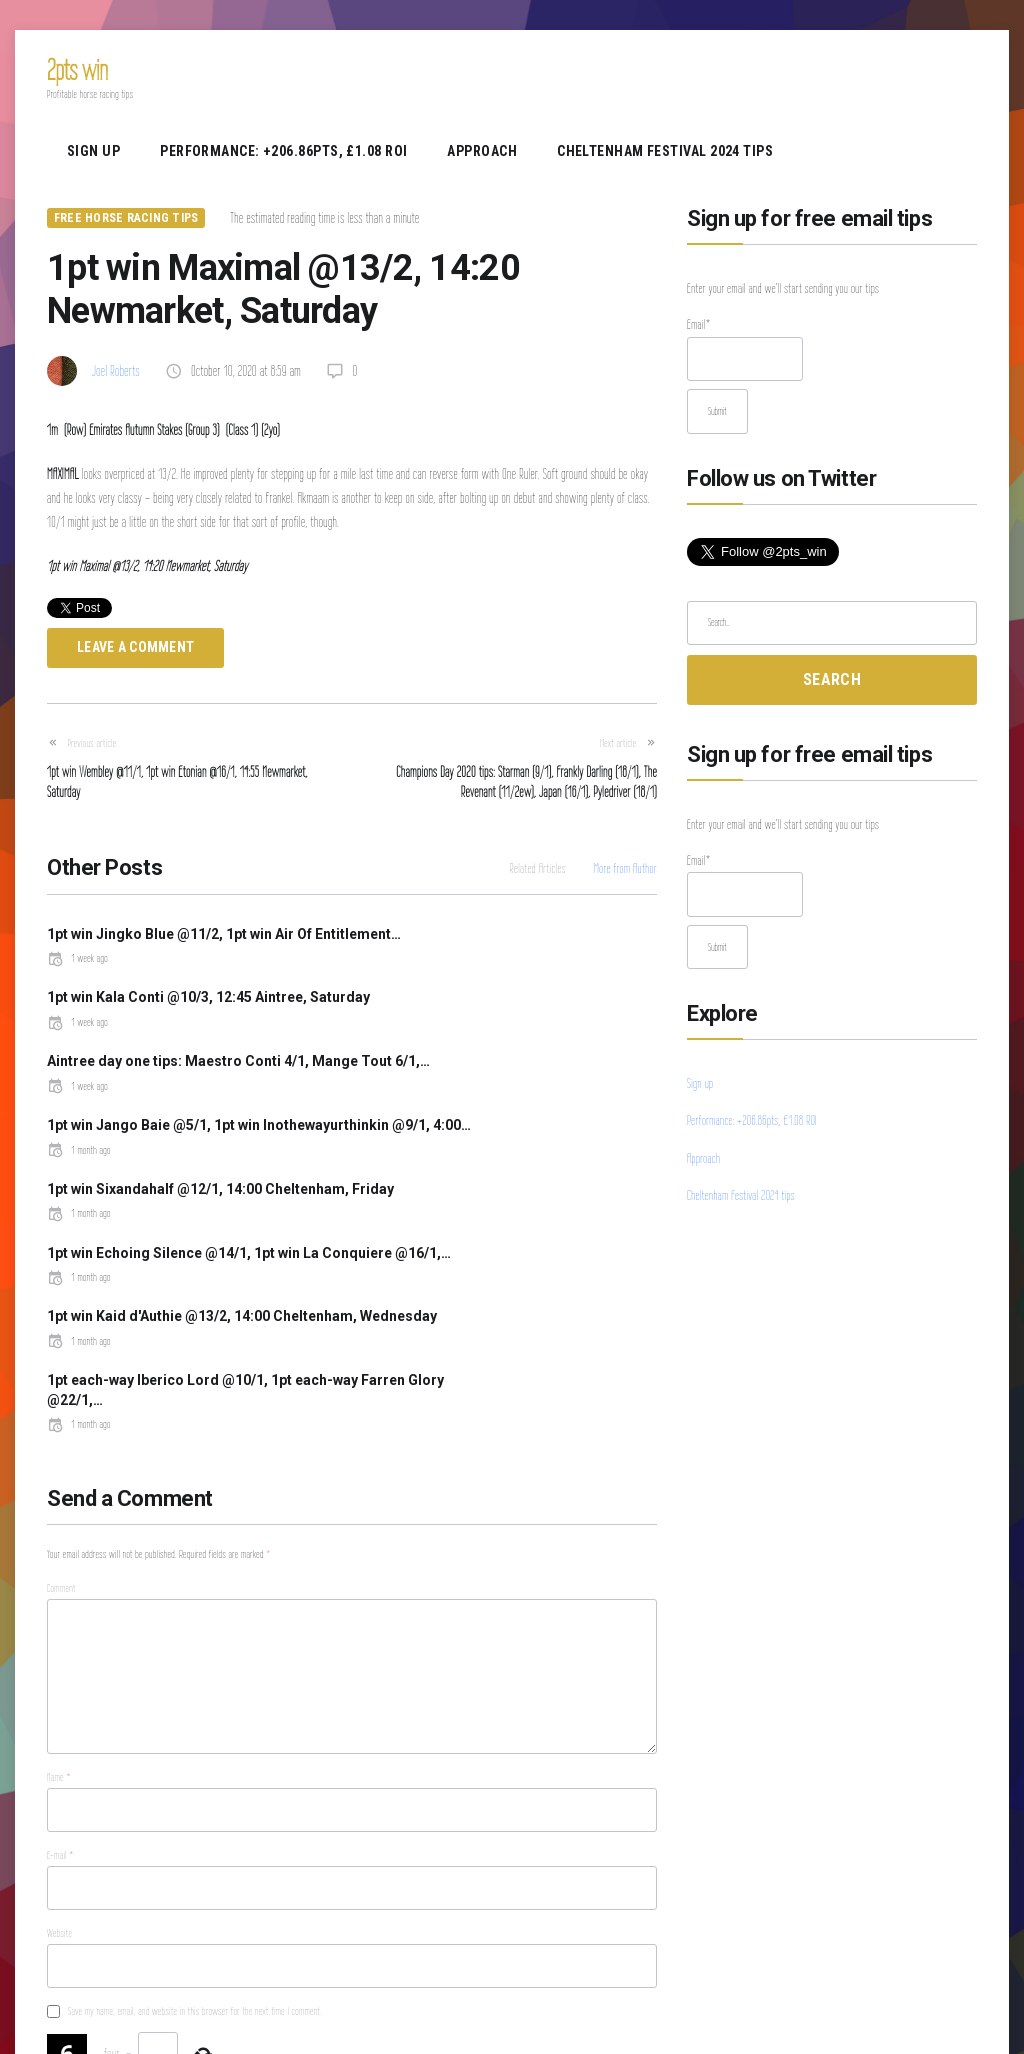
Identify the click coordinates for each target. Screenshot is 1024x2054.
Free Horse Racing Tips (126, 218)
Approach (482, 151)
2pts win (77, 69)
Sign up (93, 151)
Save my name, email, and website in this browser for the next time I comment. (195, 1815)
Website (59, 1737)
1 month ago (399, 1061)
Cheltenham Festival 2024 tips (665, 151)
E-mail (60, 1658)
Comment (61, 1391)
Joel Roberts (116, 371)
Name (59, 1580)
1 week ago (77, 978)
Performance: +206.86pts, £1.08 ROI (283, 151)
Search (832, 679)
